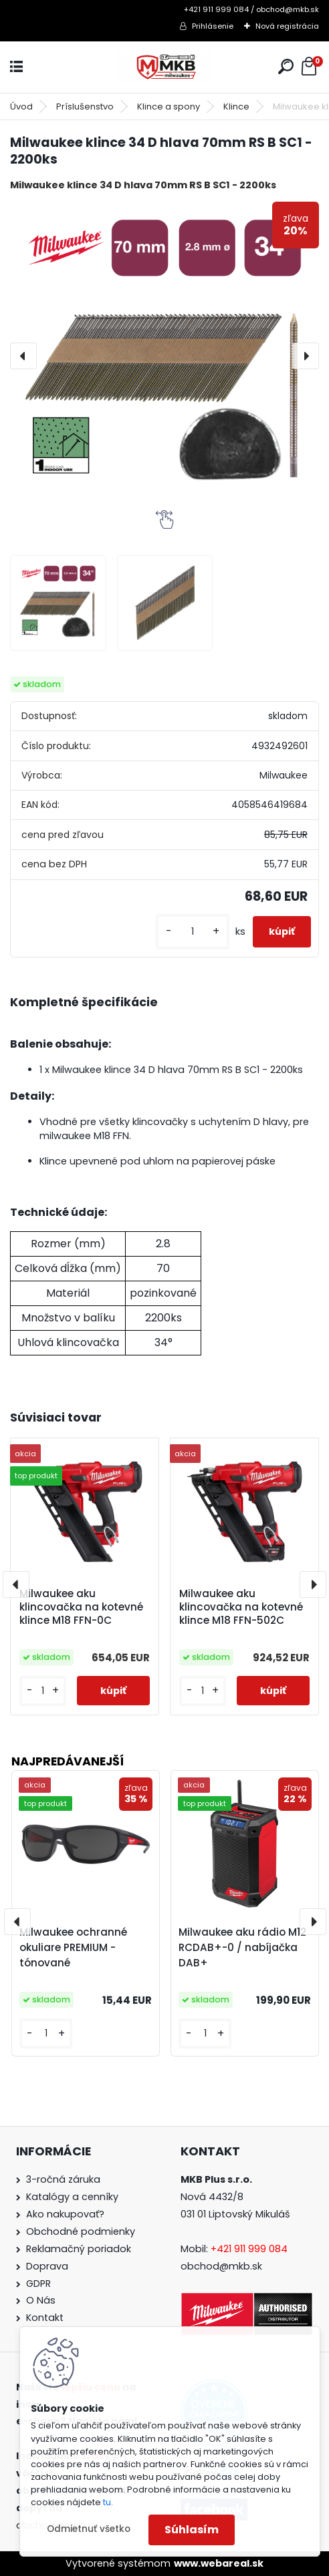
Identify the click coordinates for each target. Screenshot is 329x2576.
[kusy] (192, 931)
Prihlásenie (212, 26)
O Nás (41, 2300)
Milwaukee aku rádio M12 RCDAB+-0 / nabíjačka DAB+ (242, 1947)
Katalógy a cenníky (72, 2196)
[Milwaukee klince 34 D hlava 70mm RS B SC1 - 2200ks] (164, 356)
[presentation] (23, 356)
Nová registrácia (287, 26)
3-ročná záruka (63, 2179)
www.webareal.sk (218, 2563)
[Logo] (164, 67)
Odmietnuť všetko (88, 2529)
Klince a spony (168, 106)
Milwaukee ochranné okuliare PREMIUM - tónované (73, 1947)
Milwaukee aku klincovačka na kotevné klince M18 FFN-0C (81, 1607)
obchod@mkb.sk (221, 2266)
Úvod (21, 106)
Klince (236, 106)
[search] (286, 66)
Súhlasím (191, 2529)
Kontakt (45, 2317)
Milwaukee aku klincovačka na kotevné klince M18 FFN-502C (241, 1607)
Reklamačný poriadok (78, 2249)
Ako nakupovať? (65, 2214)
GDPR (38, 2283)
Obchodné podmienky (80, 2231)
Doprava (47, 2266)
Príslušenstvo (85, 106)
